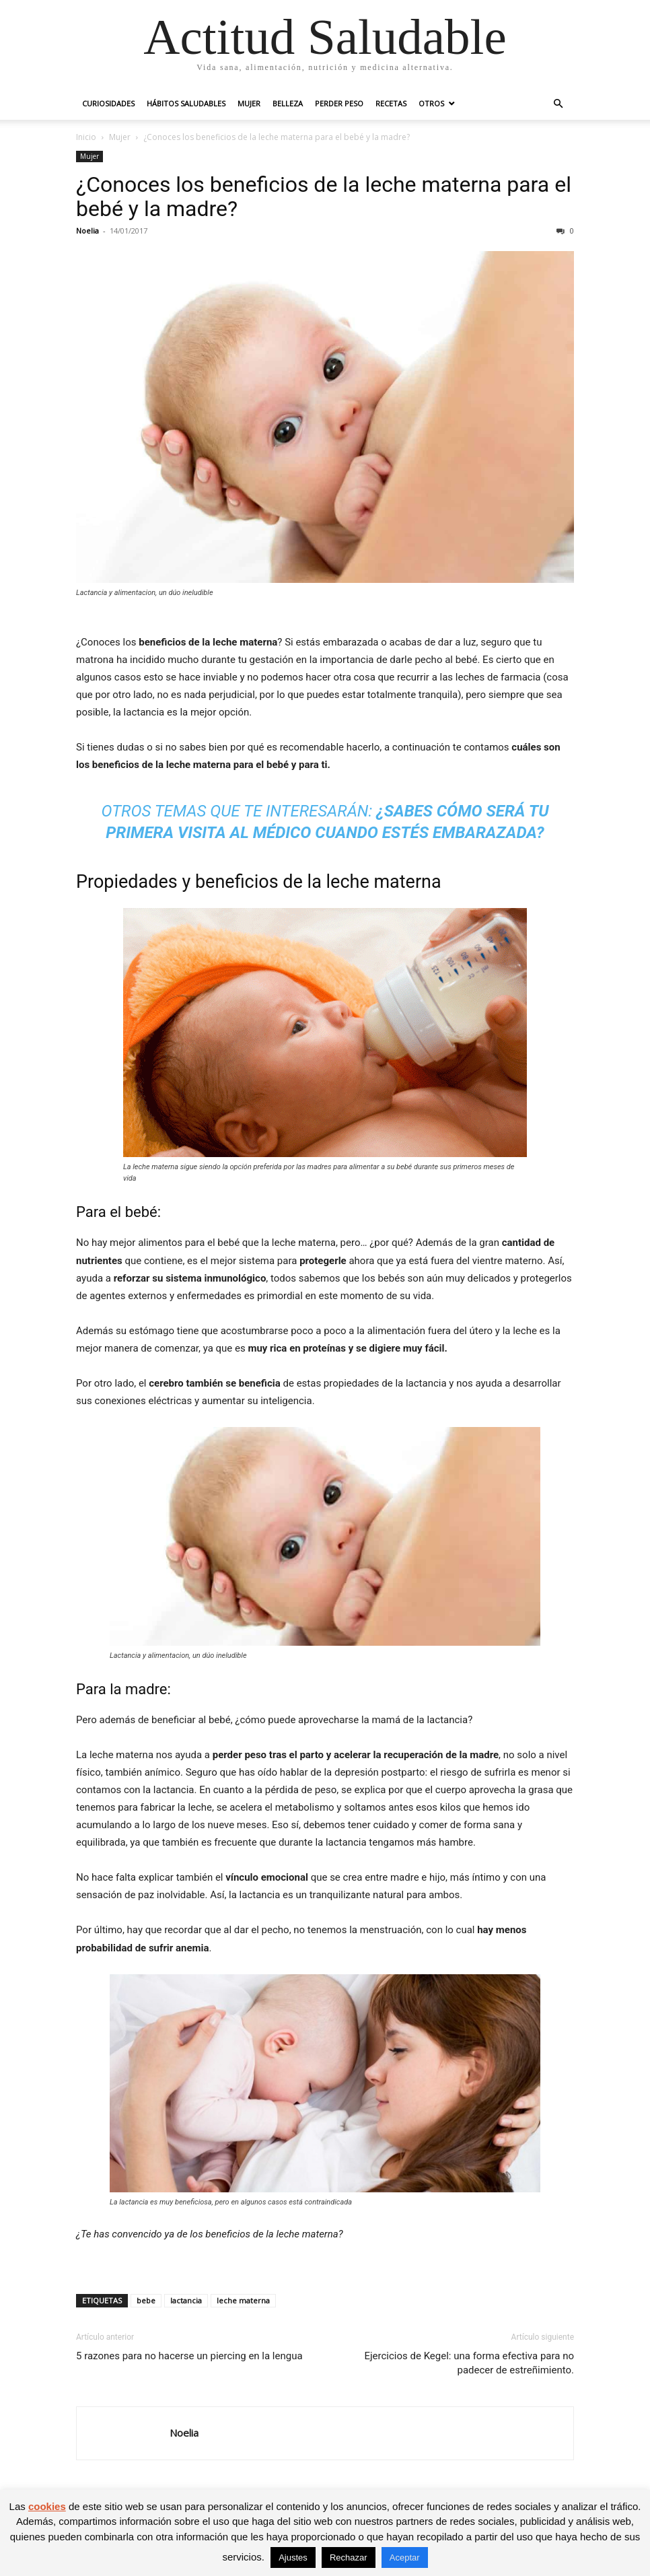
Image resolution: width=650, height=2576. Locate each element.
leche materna (243, 2300)
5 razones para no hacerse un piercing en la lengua (189, 2356)
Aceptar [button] (405, 2557)
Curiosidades (108, 103)
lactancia (186, 2300)
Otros (431, 103)
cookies (47, 2506)
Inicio (86, 137)
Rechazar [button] (348, 2557)
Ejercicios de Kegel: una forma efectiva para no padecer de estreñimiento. (469, 2363)
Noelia (87, 230)
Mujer (249, 103)
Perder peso (339, 103)
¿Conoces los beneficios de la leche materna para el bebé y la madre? (323, 196)
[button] (558, 104)
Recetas (390, 103)
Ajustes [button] (293, 2557)
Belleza (288, 103)
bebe (146, 2300)
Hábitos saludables (186, 103)
